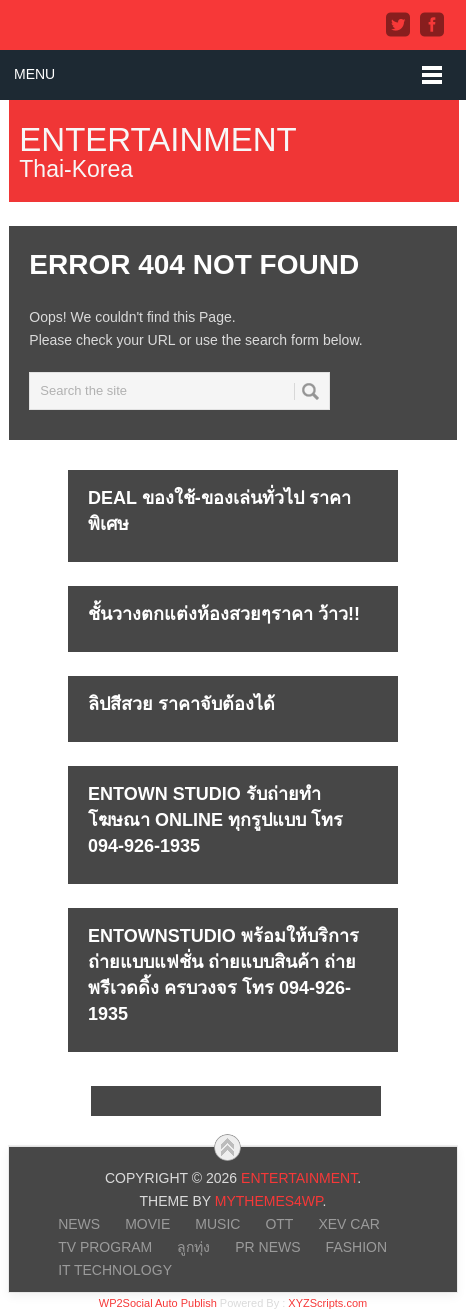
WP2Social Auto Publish (158, 1303)
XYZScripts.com (327, 1303)
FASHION (356, 1247)
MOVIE (147, 1224)
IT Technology (115, 1270)
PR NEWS (267, 1247)
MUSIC (217, 1224)
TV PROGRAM (105, 1247)
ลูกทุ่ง (193, 1247)
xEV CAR (348, 1224)
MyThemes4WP (269, 1201)
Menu (34, 74)
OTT (279, 1224)
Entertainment (157, 139)
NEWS (79, 1224)
